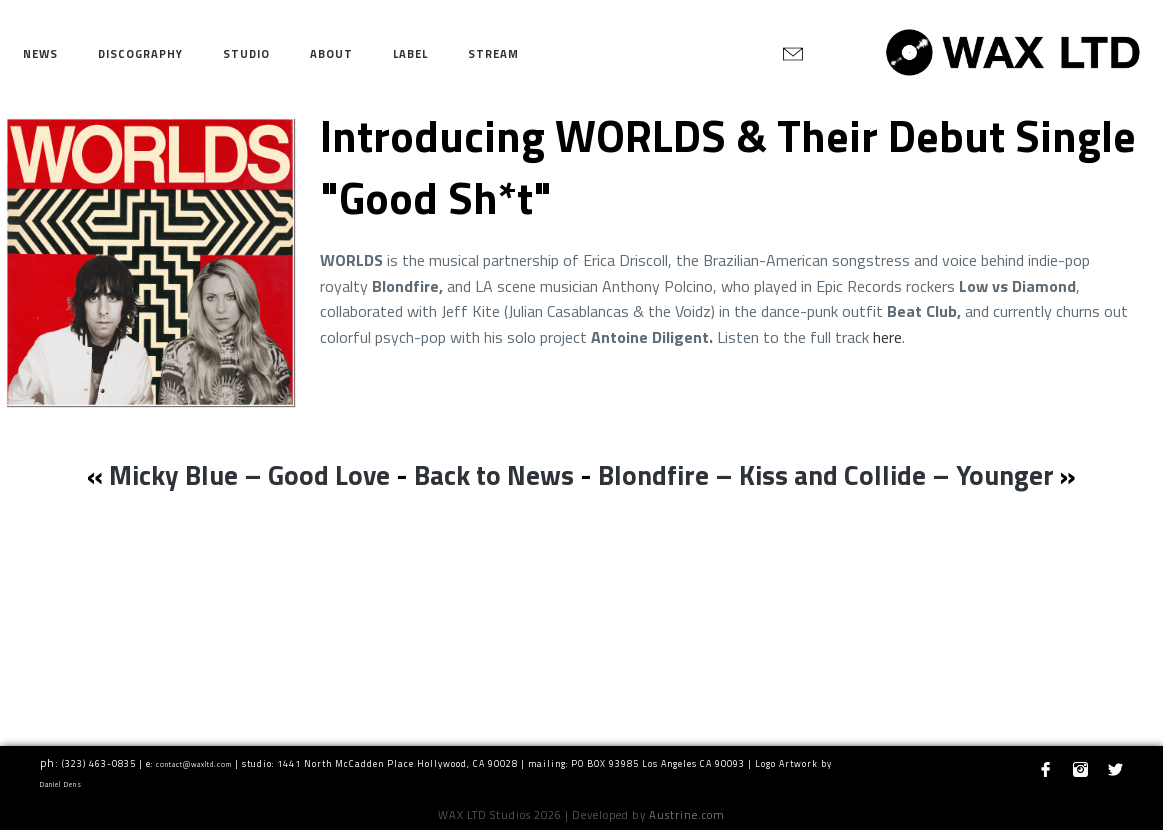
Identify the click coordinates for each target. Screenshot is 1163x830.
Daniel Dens (61, 784)
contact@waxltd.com (194, 764)
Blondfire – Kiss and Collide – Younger (826, 474)
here (887, 337)
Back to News (494, 474)
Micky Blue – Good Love (249, 474)
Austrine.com (687, 814)
